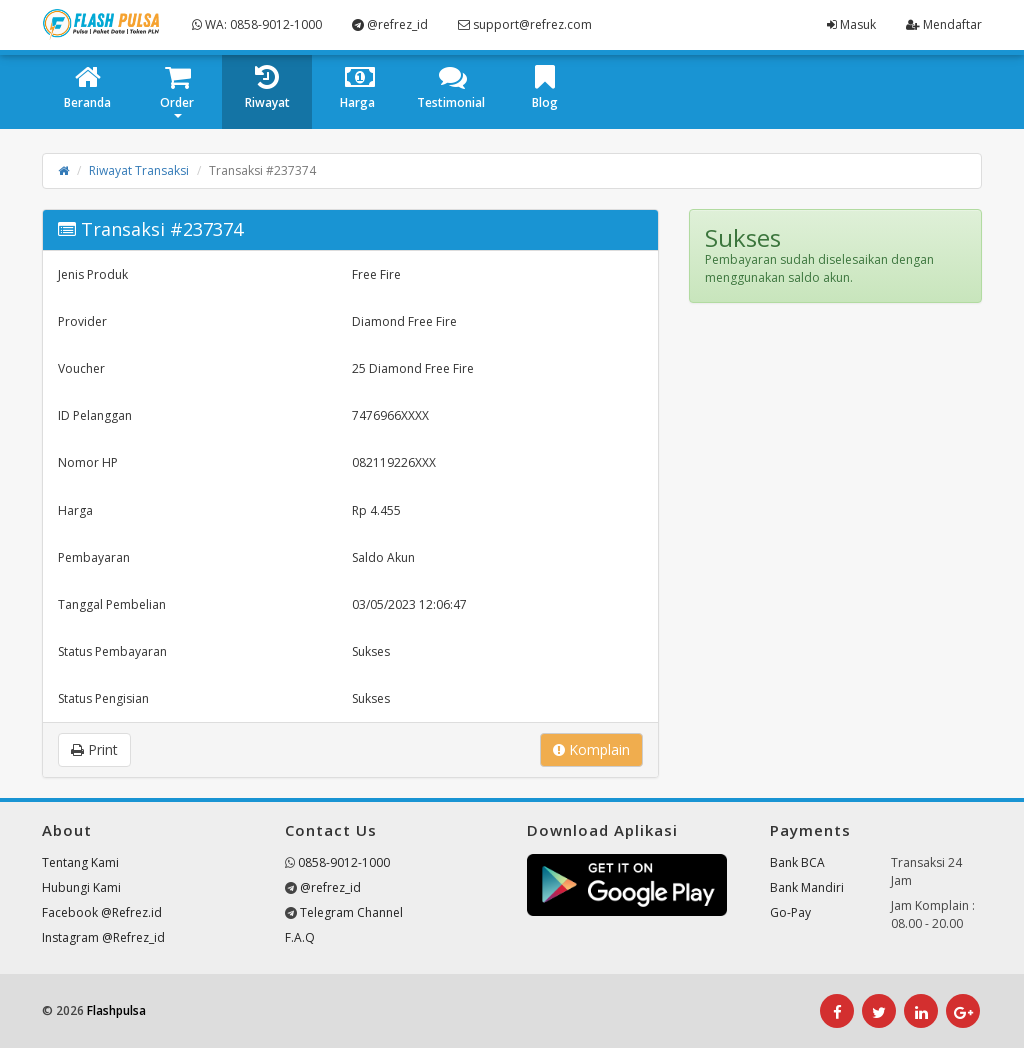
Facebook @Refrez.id (102, 912)
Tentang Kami (80, 862)
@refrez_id (390, 24)
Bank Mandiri (807, 887)
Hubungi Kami (81, 887)
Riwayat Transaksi (139, 170)
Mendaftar (944, 24)
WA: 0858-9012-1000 (257, 24)
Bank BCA (797, 862)
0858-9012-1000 (344, 862)
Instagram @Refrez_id (103, 937)
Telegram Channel (351, 912)
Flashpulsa (116, 1010)
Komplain (591, 749)
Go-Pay (790, 912)
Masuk (851, 24)
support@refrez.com (525, 24)
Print (94, 749)
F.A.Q (300, 937)
